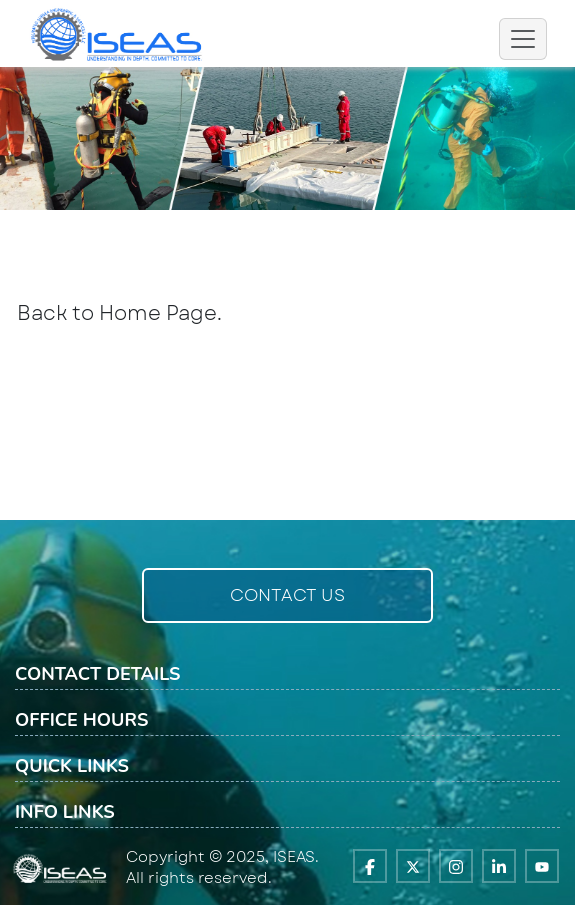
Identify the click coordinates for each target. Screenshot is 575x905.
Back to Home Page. (119, 313)
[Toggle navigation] (523, 39)
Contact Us (287, 595)
